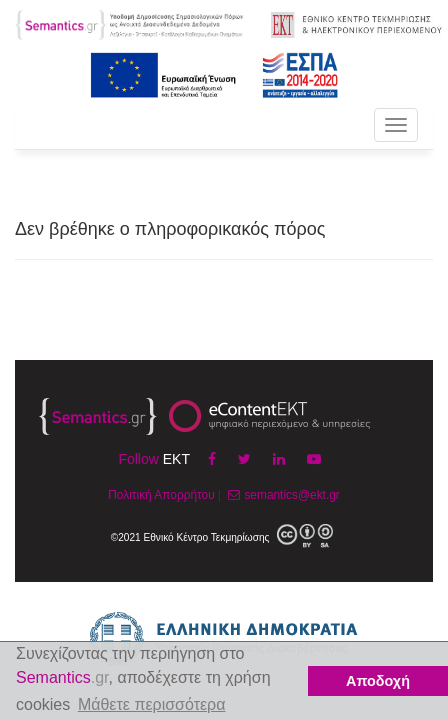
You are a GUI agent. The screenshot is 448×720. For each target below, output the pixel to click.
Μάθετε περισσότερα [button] (152, 704)
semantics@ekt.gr (281, 495)
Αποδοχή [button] (378, 681)
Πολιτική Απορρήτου (161, 495)
